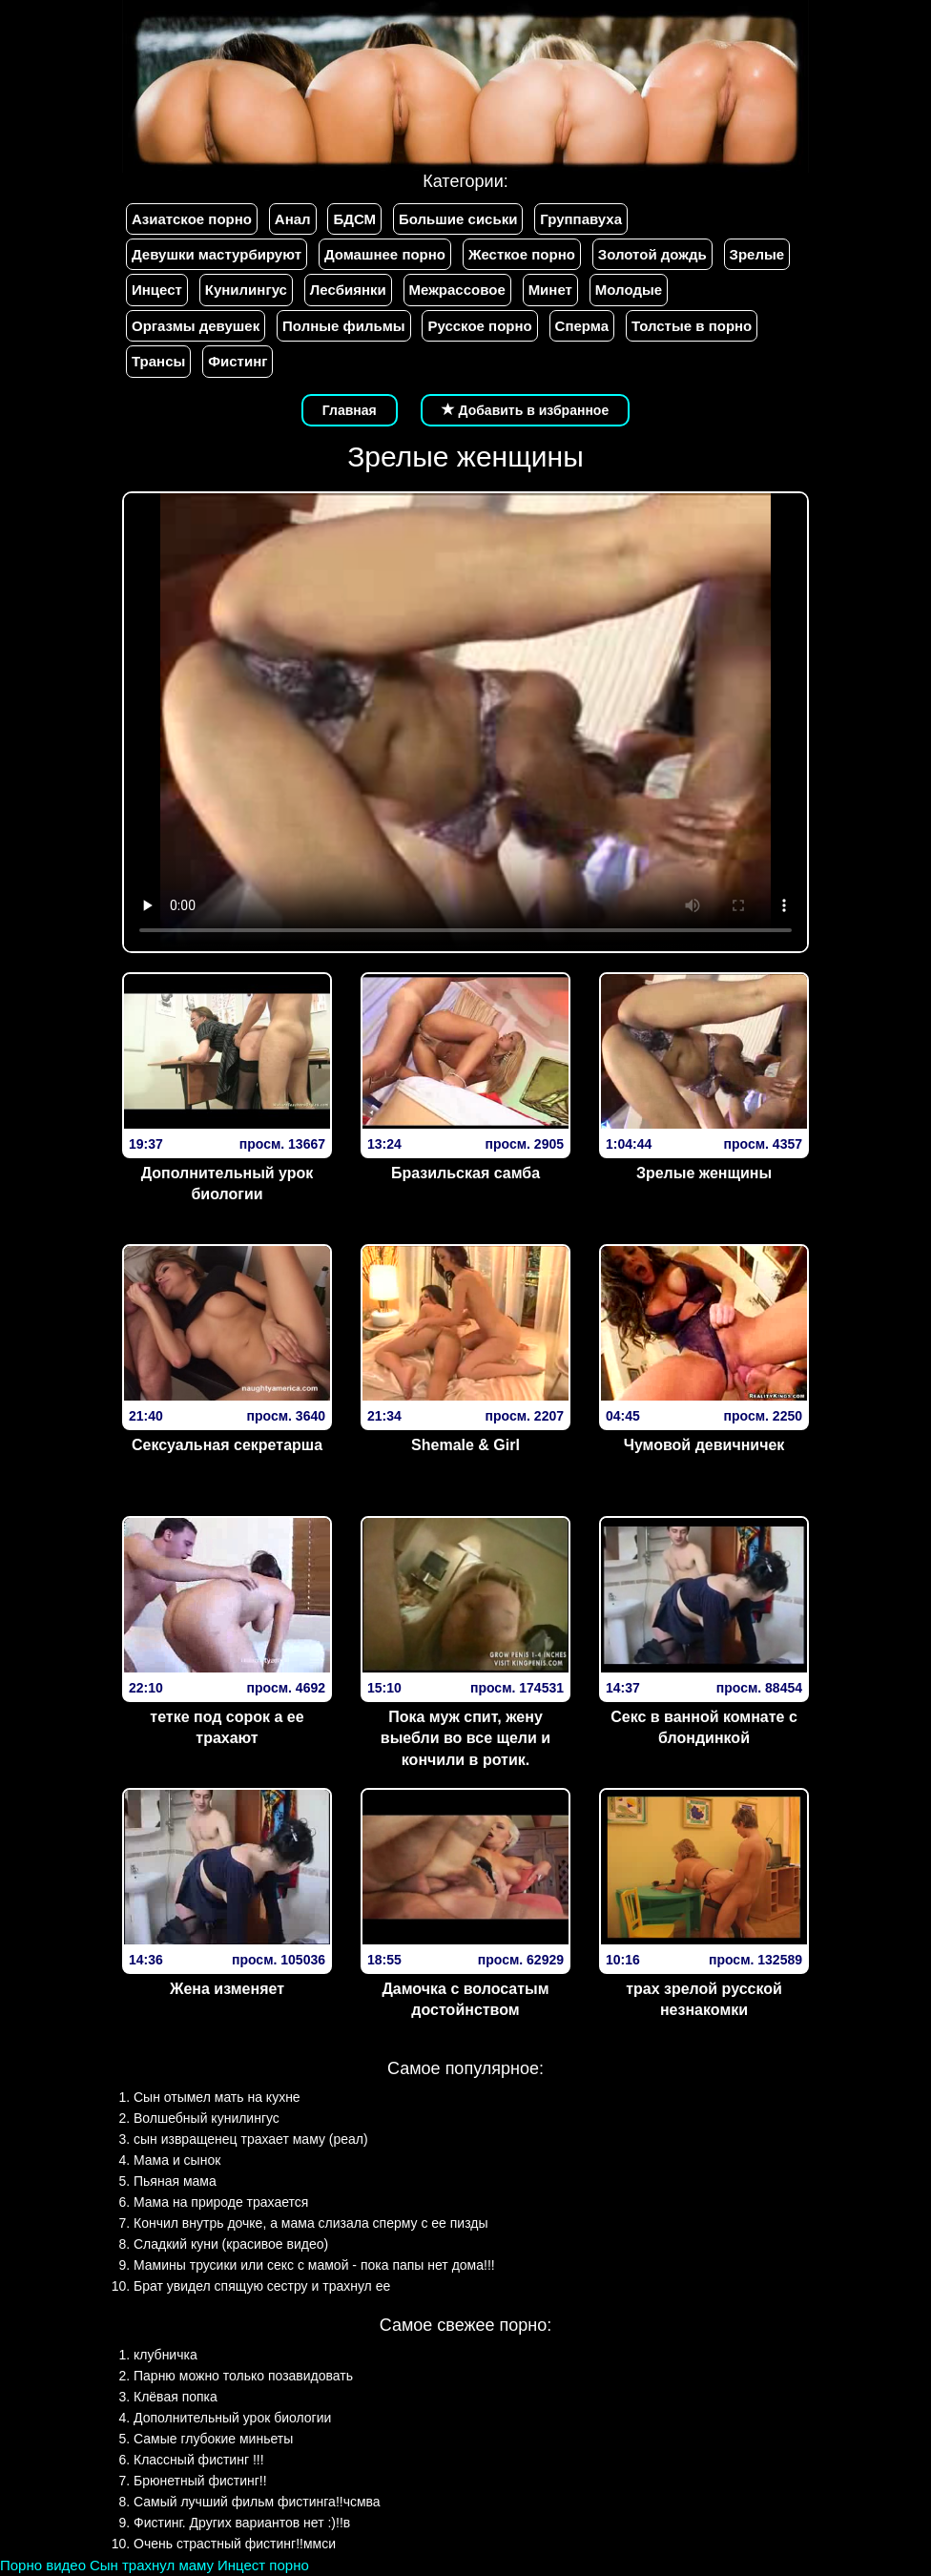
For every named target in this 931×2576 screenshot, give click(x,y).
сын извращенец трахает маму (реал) (251, 2139)
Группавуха (581, 219)
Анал (293, 219)
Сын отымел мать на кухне (217, 2097)
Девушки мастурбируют (216, 254)
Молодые (628, 289)
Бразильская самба (465, 1173)
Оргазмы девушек (195, 326)
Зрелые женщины (704, 1173)
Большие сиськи (458, 219)
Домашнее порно (384, 254)
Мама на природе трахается (221, 2202)
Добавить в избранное (526, 410)
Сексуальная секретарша (227, 1445)
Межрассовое (457, 289)
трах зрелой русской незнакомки (704, 2000)
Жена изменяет (227, 1989)
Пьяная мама (175, 2181)
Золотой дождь (652, 254)
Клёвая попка (175, 2396)
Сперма (582, 326)
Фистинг (237, 361)
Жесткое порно (521, 254)
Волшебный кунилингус (206, 2118)
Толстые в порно (691, 326)
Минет (550, 289)
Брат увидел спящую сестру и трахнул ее (262, 2286)
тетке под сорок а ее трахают (226, 1728)
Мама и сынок (177, 2160)
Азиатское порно (192, 219)
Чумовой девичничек (704, 1445)
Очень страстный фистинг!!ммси (235, 2543)
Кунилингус (246, 289)
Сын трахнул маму (152, 2565)
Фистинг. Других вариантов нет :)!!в (242, 2522)
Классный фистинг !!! (199, 2459)
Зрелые (757, 254)
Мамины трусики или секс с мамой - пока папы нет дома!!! (314, 2265)
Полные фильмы (343, 326)
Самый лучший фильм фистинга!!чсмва (257, 2501)
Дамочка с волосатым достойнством (465, 2000)
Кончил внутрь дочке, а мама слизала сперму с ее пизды (311, 2223)
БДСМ (354, 219)
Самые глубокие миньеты (213, 2438)
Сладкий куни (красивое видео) (231, 2244)
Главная (349, 410)
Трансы (158, 361)
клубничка (165, 2354)
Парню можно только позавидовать (243, 2375)
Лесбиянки (348, 289)
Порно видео (43, 2565)
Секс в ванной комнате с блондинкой (703, 1728)
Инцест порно (263, 2565)
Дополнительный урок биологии (227, 1184)
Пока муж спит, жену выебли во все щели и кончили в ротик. (465, 1739)
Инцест (157, 289)
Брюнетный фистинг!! (200, 2480)
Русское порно (479, 326)
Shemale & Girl (465, 1445)
